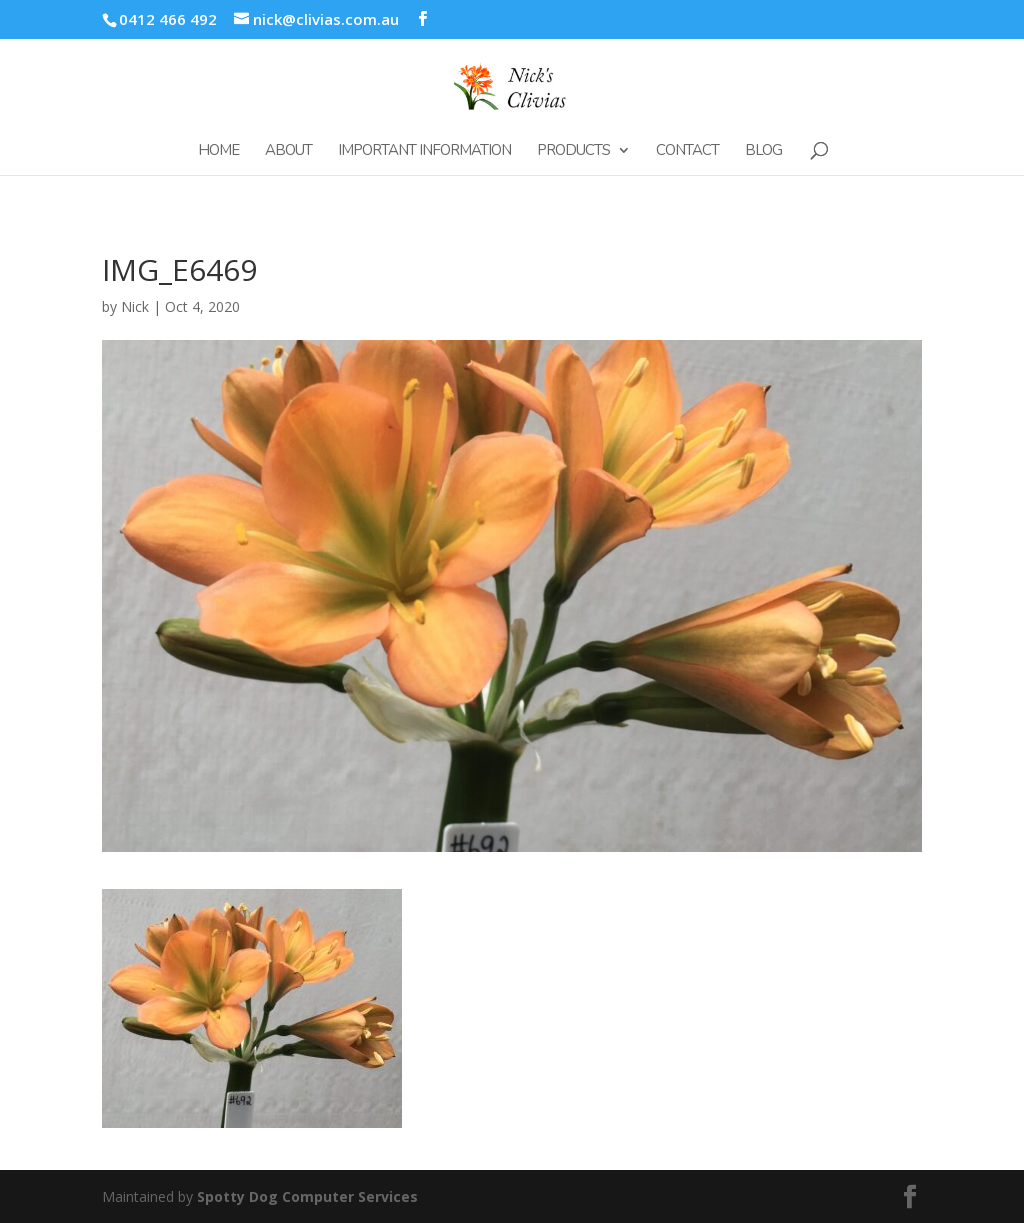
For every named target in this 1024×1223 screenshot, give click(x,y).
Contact (687, 151)
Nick (135, 306)
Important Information (424, 151)
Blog (763, 151)
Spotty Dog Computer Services (307, 1196)
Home (218, 151)
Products (573, 151)
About (288, 151)
